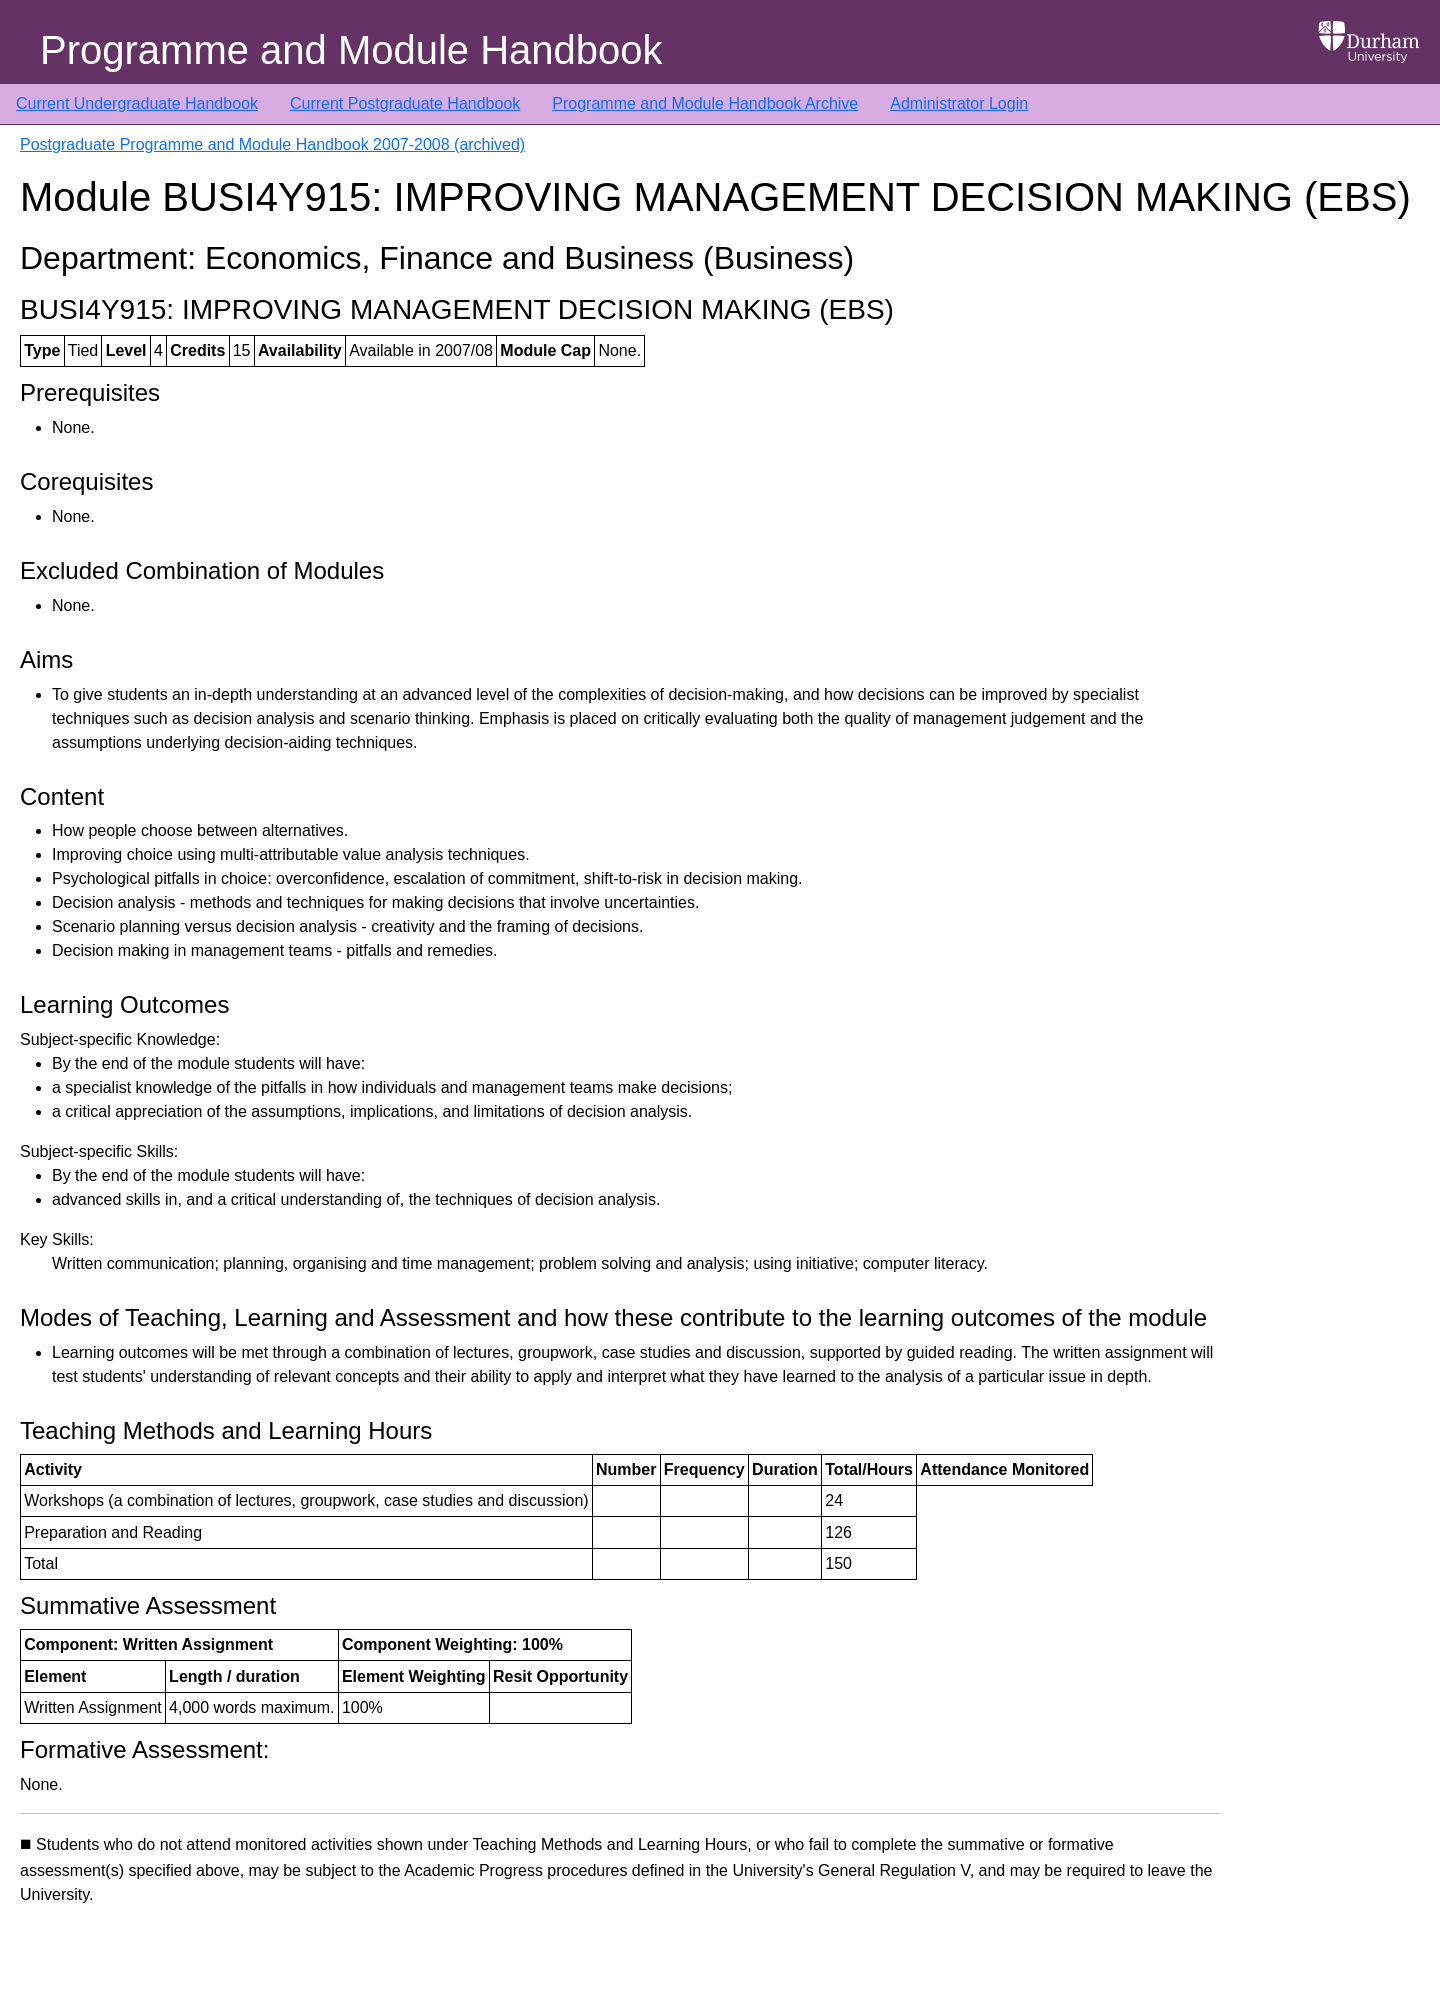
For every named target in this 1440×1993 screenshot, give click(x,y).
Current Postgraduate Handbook (405, 103)
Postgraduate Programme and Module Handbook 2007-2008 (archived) (272, 144)
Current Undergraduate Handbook (137, 103)
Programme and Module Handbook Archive (705, 103)
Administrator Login (959, 103)
